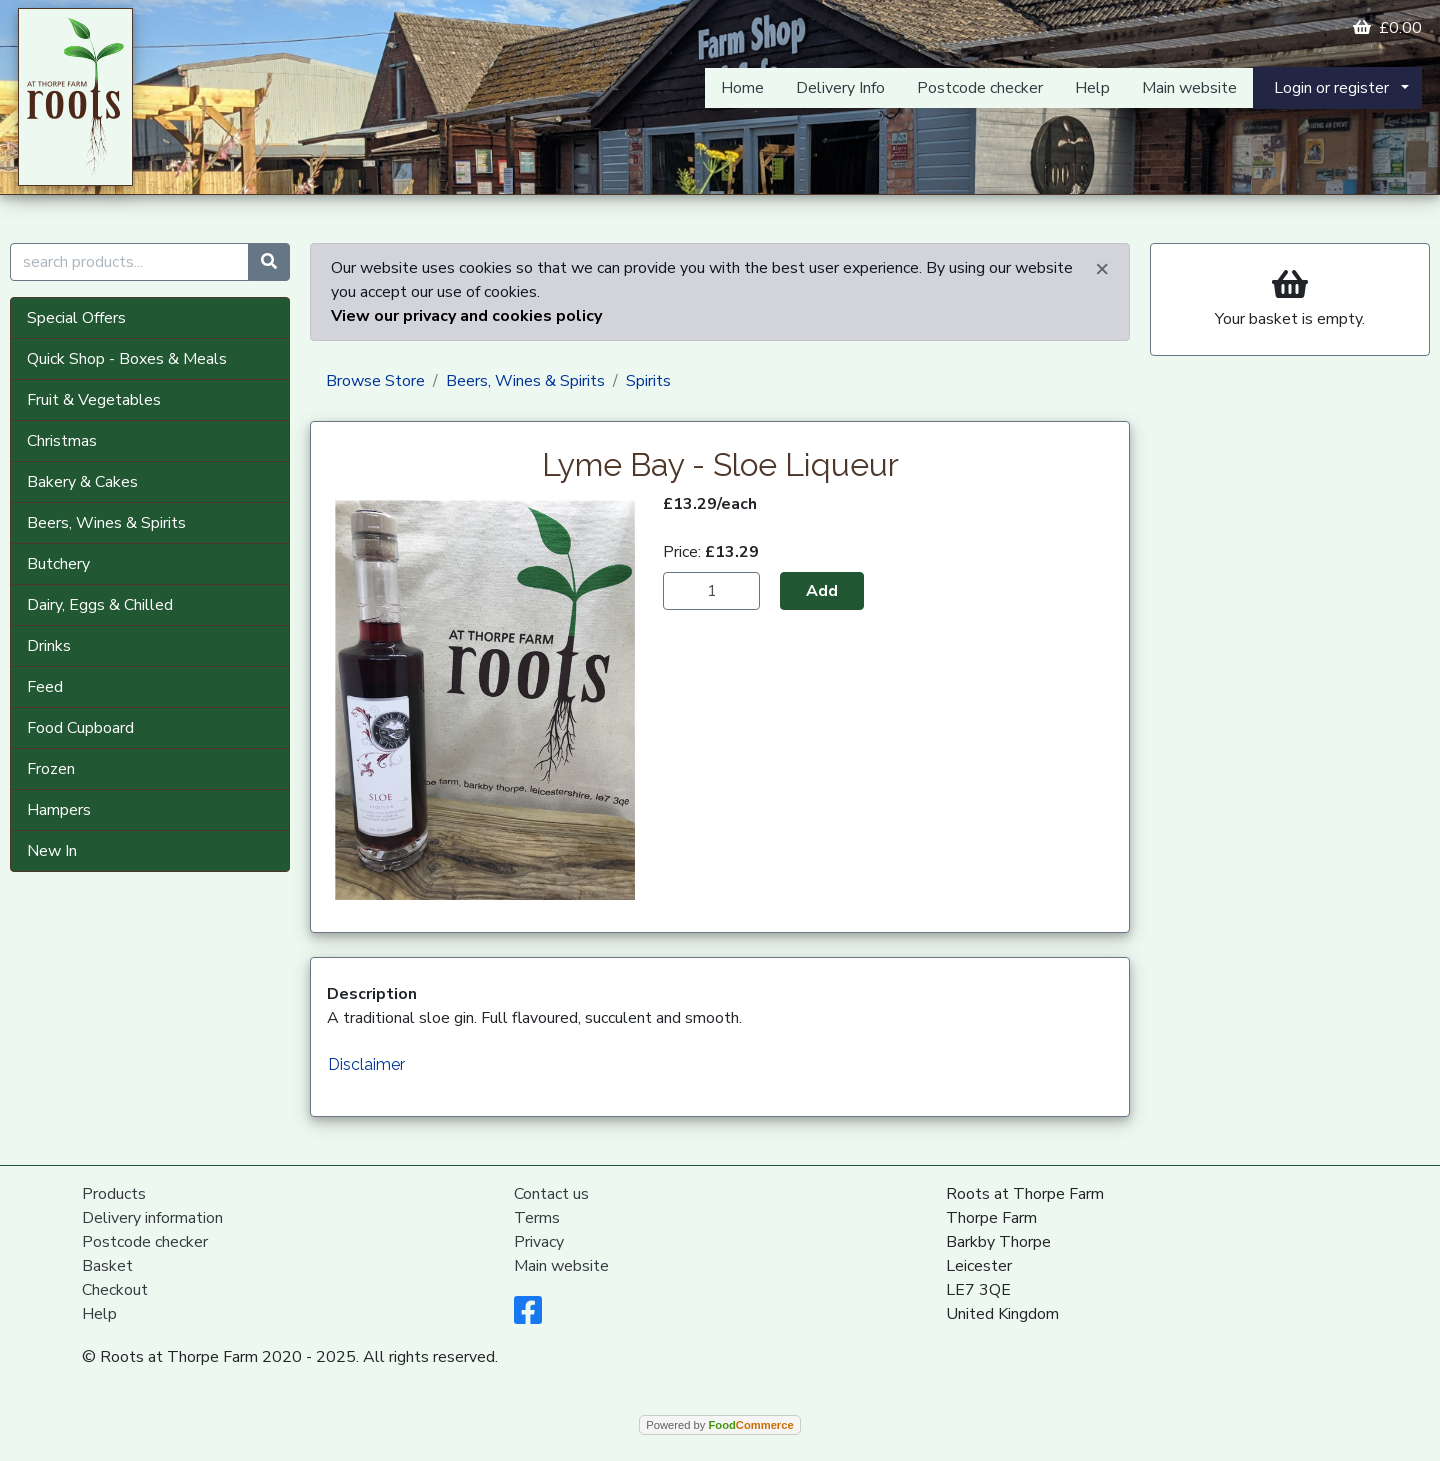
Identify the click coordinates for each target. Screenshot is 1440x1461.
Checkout (115, 1290)
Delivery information (152, 1218)
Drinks (49, 646)
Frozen (51, 769)
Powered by (719, 1425)
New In (52, 851)
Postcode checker (980, 88)
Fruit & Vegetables (94, 400)
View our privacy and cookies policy (466, 316)
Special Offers (76, 318)
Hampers (59, 810)
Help (1092, 88)
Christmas (62, 441)
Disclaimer (366, 1064)
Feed (45, 687)
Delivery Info (840, 88)
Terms (537, 1218)
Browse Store (375, 381)
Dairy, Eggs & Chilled (100, 605)
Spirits (648, 381)
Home (742, 88)
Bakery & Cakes (82, 482)
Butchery (58, 564)
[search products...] (129, 262)
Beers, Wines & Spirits (106, 523)
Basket (107, 1266)
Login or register (1331, 88)
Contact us (551, 1194)
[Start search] (269, 262)
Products (114, 1194)
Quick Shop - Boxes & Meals (127, 359)
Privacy (539, 1242)
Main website (1189, 88)
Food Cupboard (80, 728)
